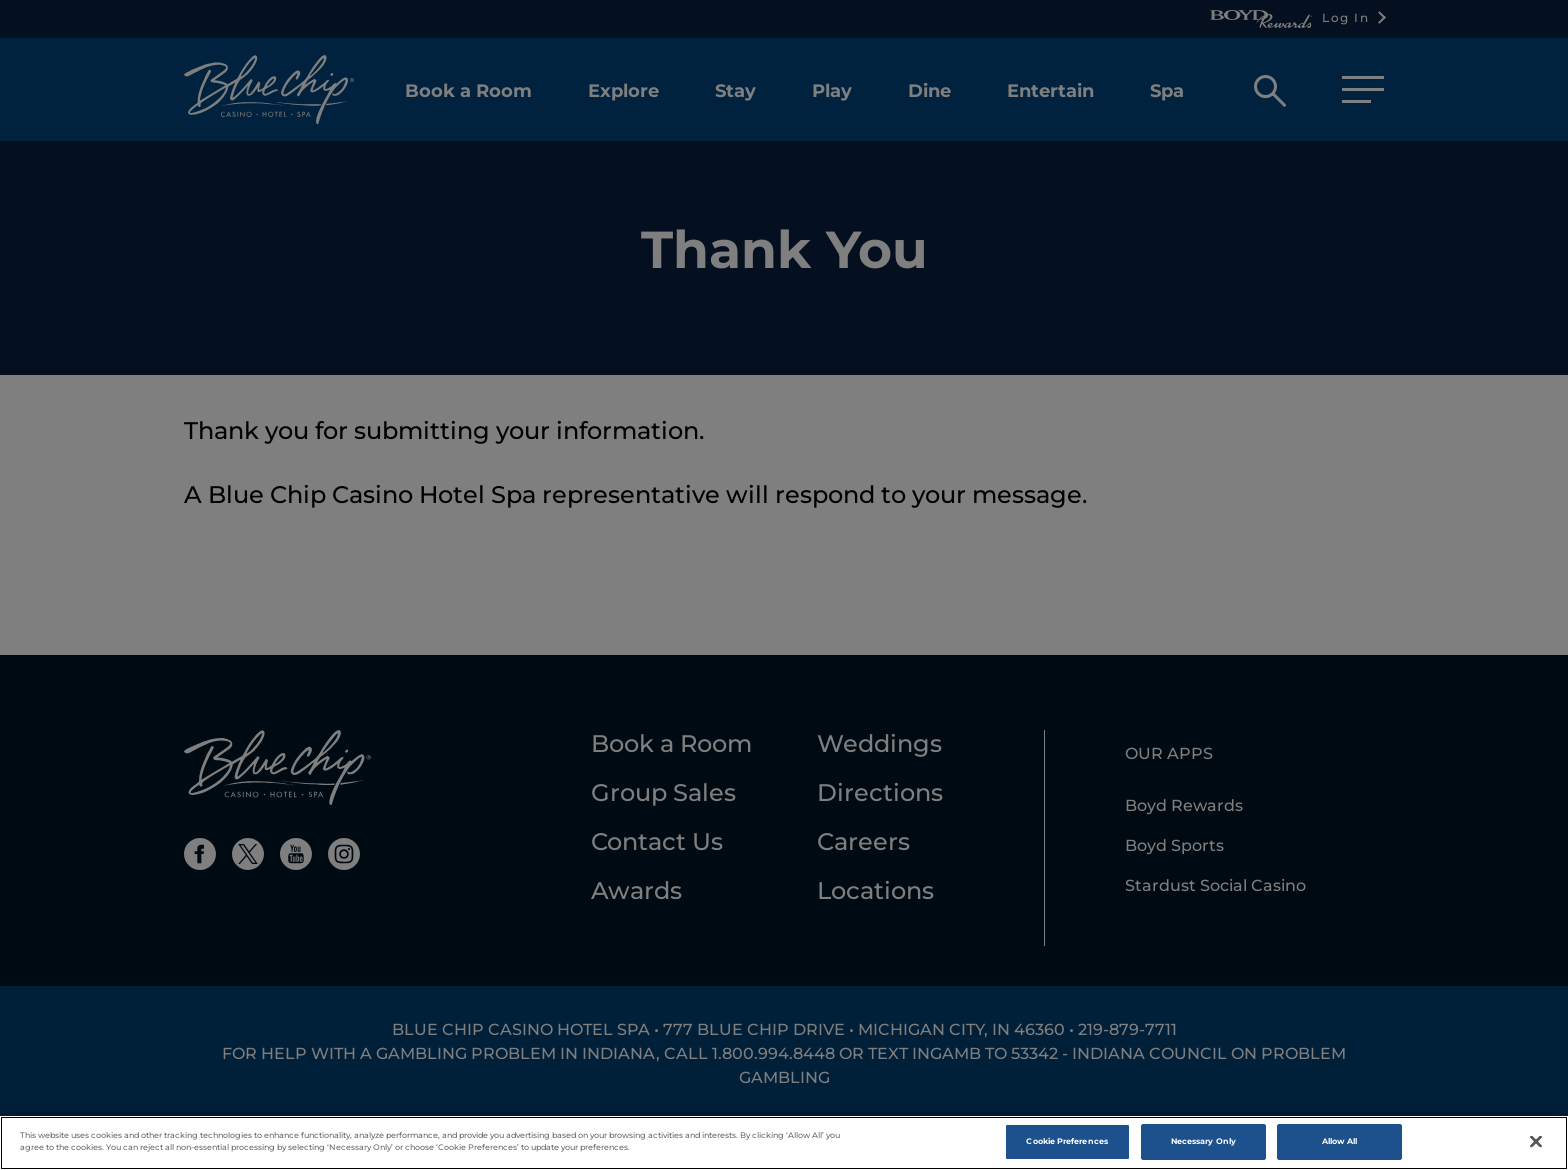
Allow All (1340, 1146)
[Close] (1536, 1146)
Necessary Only (1203, 1146)
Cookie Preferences (1066, 1146)
